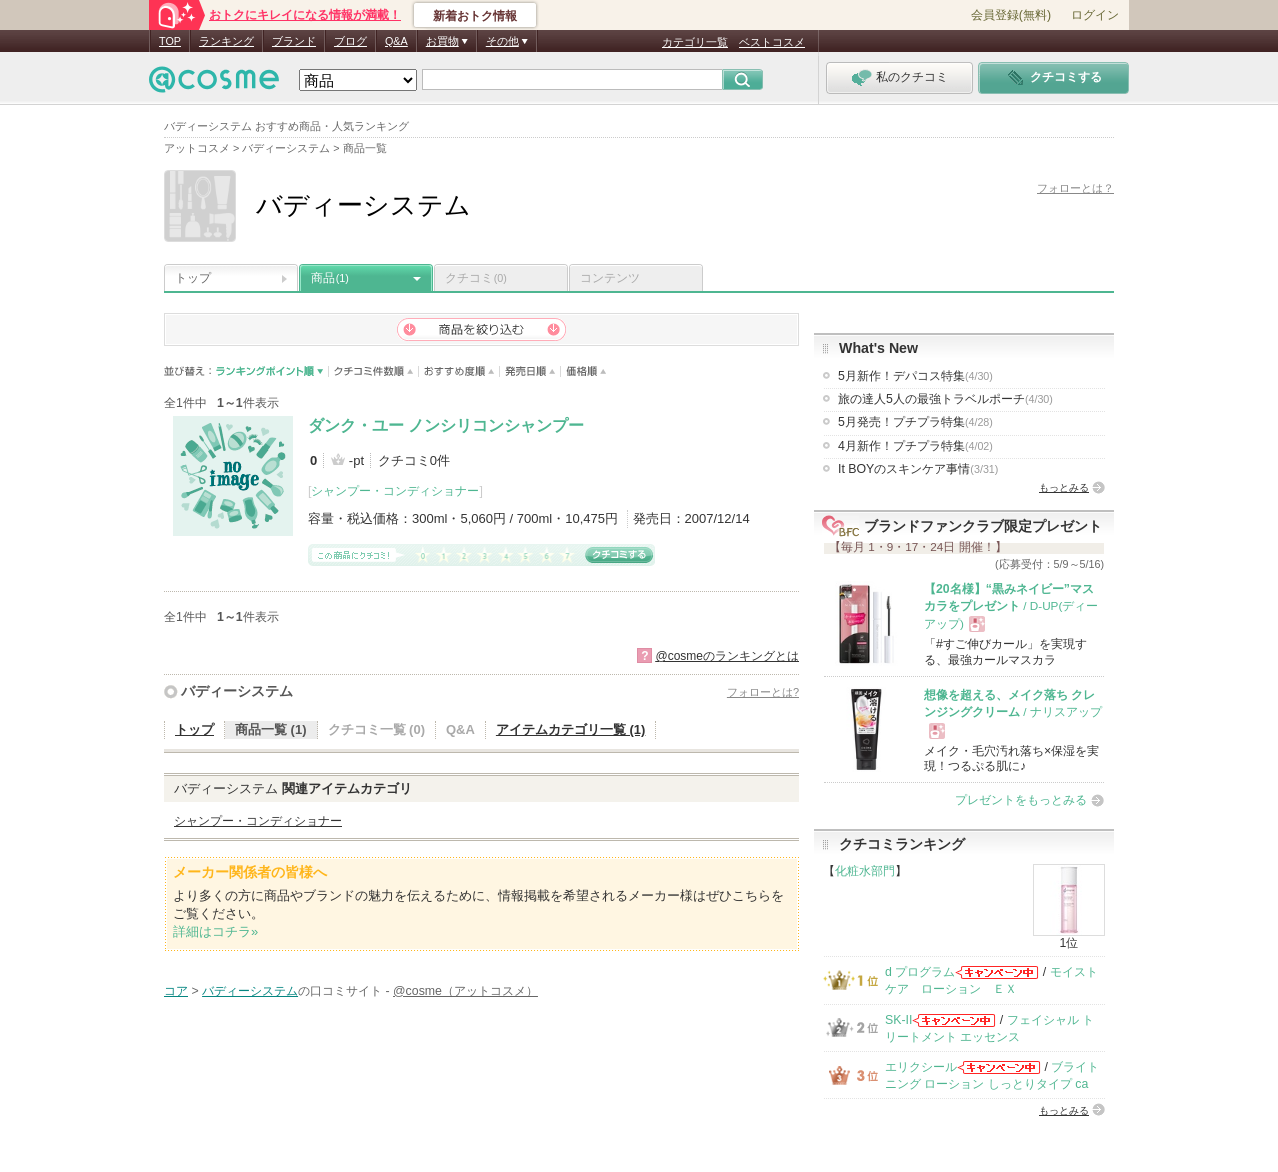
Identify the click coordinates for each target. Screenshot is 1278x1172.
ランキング (226, 41)
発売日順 (530, 371)
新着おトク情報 (475, 16)
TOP (170, 41)
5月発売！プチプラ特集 (915, 422)
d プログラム (920, 972)
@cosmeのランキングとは (727, 656)
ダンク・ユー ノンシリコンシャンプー (446, 425)
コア (176, 991)
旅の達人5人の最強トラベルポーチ (945, 399)
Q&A (396, 41)
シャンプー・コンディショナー (395, 491)
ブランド (294, 41)
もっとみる (1064, 487)
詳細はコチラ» (215, 931)
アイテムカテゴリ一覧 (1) (571, 729)
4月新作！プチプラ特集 (915, 446)
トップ (193, 278)
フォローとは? (763, 692)
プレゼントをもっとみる (1021, 800)
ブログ (350, 41)
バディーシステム (237, 691)
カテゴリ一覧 (695, 42)
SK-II (898, 1020)
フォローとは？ (1075, 188)
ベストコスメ (772, 42)
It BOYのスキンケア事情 (918, 469)
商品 (330, 278)
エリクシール (921, 1067)
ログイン (1095, 15)
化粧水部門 (865, 871)
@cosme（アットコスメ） (465, 991)
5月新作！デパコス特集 (915, 376)
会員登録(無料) (1011, 15)
